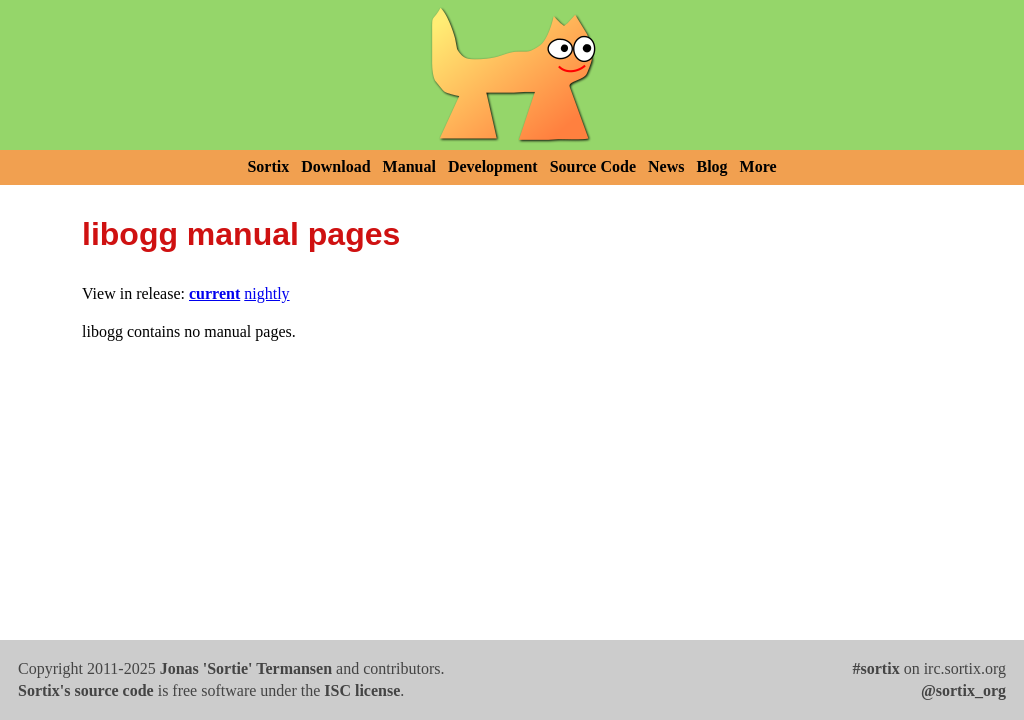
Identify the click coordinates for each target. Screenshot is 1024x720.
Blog (711, 166)
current (214, 293)
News (666, 166)
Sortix (268, 166)
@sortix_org (963, 690)
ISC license (362, 690)
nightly (266, 293)
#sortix (876, 668)
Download (335, 166)
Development (493, 166)
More (758, 166)
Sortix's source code (86, 690)
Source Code (593, 166)
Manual (409, 166)
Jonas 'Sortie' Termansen (246, 668)
